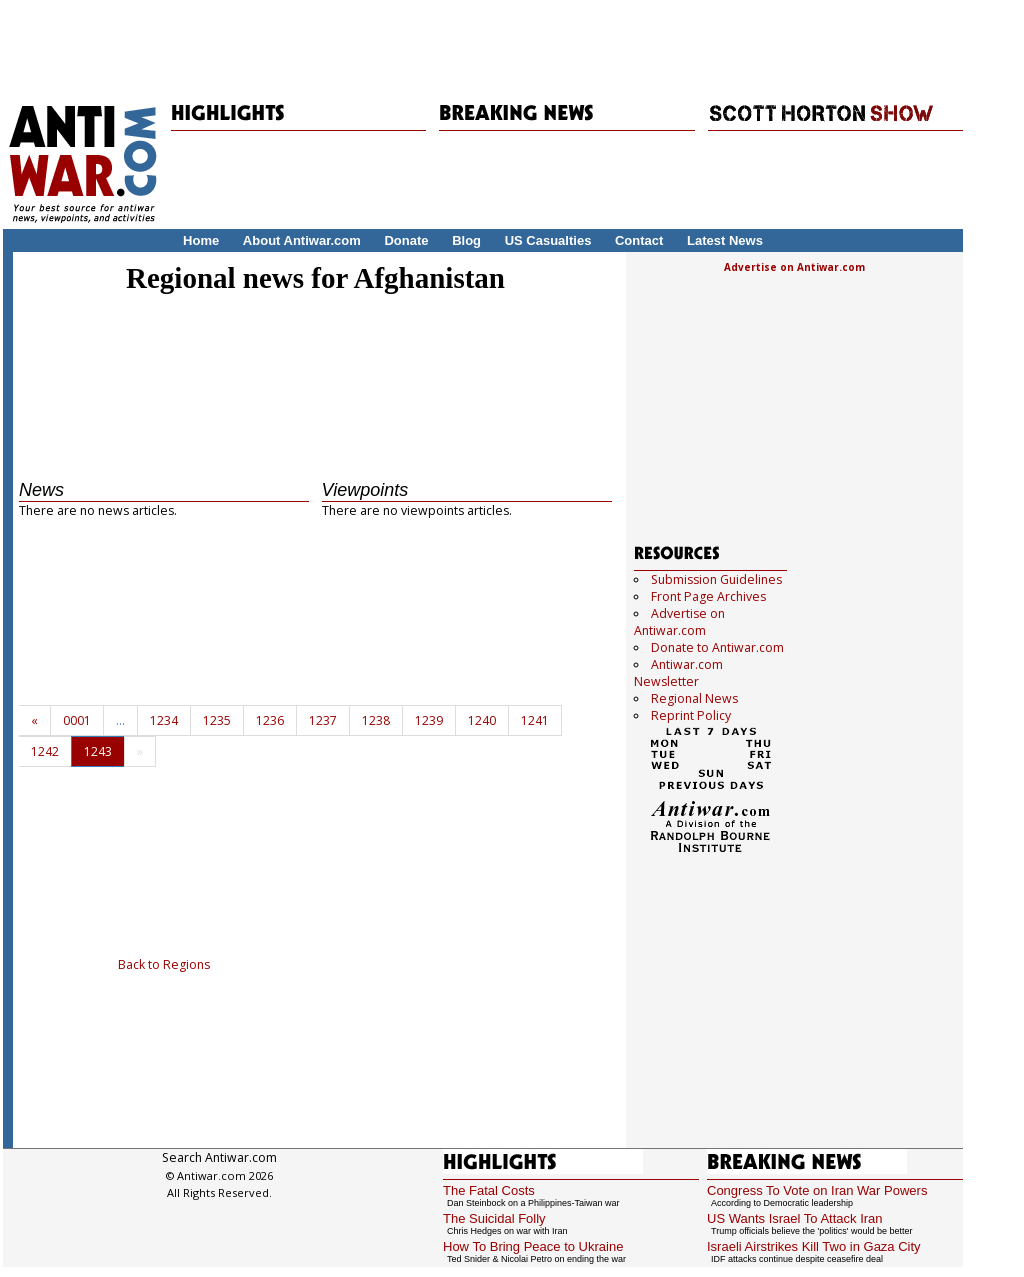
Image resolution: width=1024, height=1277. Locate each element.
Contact (639, 240)
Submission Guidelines (716, 579)
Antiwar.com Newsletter (678, 673)
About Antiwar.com (302, 240)
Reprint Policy (691, 715)
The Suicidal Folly (494, 1218)
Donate (406, 240)
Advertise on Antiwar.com (794, 267)
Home (201, 240)
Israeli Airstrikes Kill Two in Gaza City (814, 1246)
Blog (466, 240)
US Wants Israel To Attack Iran (795, 1218)
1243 (98, 751)
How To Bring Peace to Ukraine (533, 1246)
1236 (270, 720)
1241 (535, 720)
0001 (77, 720)
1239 (429, 720)
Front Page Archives (708, 596)
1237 (323, 720)
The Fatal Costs (489, 1190)
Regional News (694, 698)
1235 (217, 720)
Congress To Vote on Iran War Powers (817, 1190)
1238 (376, 720)
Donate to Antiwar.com (717, 647)
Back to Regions (164, 964)
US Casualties (548, 240)
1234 (164, 720)
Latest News (725, 240)
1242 (45, 751)
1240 (482, 720)
